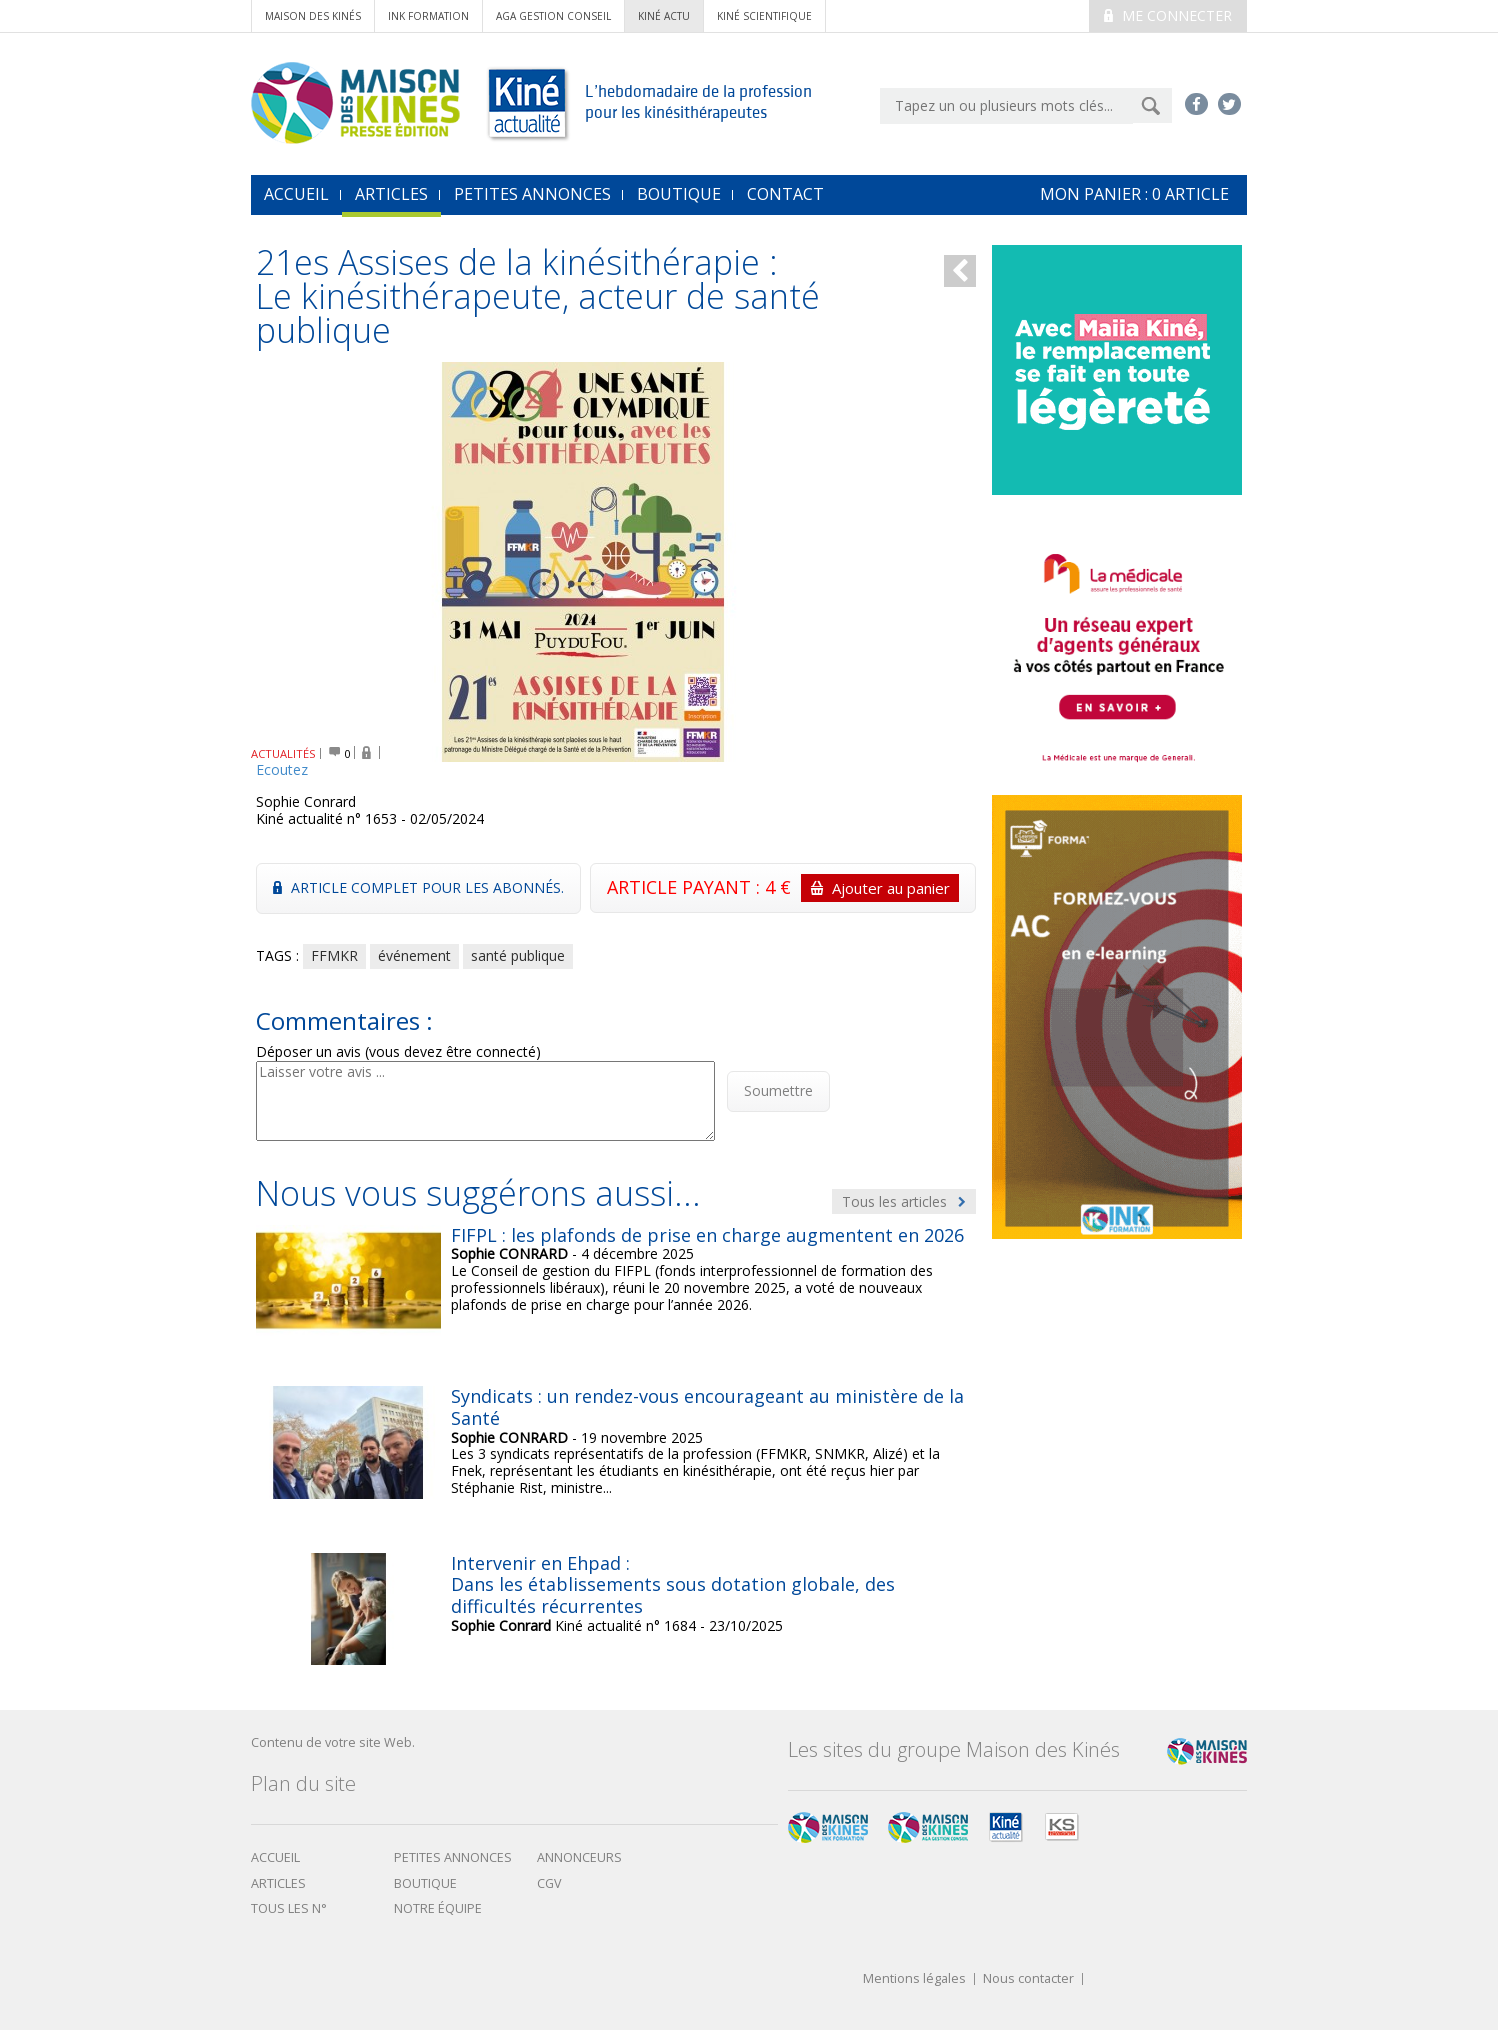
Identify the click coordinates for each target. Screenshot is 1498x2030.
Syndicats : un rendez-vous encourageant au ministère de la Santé (707, 1407)
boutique (425, 1883)
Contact (785, 194)
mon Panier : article (1134, 194)
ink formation (428, 16)
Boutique (679, 194)
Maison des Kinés (313, 16)
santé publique (518, 955)
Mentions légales (914, 1979)
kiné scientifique (764, 16)
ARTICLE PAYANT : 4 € (783, 888)
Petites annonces (532, 194)
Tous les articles (904, 1201)
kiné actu (664, 16)
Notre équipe (438, 1908)
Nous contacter (1028, 1979)
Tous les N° (289, 1908)
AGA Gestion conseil (553, 16)
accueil (296, 194)
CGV (549, 1883)
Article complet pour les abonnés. (418, 887)
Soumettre (778, 1090)
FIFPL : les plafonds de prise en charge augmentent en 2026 (707, 1235)
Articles (391, 194)
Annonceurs (579, 1857)
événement (414, 955)
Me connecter (1168, 15)
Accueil (275, 1857)
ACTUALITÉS (283, 753)
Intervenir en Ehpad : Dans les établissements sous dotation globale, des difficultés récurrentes (673, 1584)
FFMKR (334, 955)
